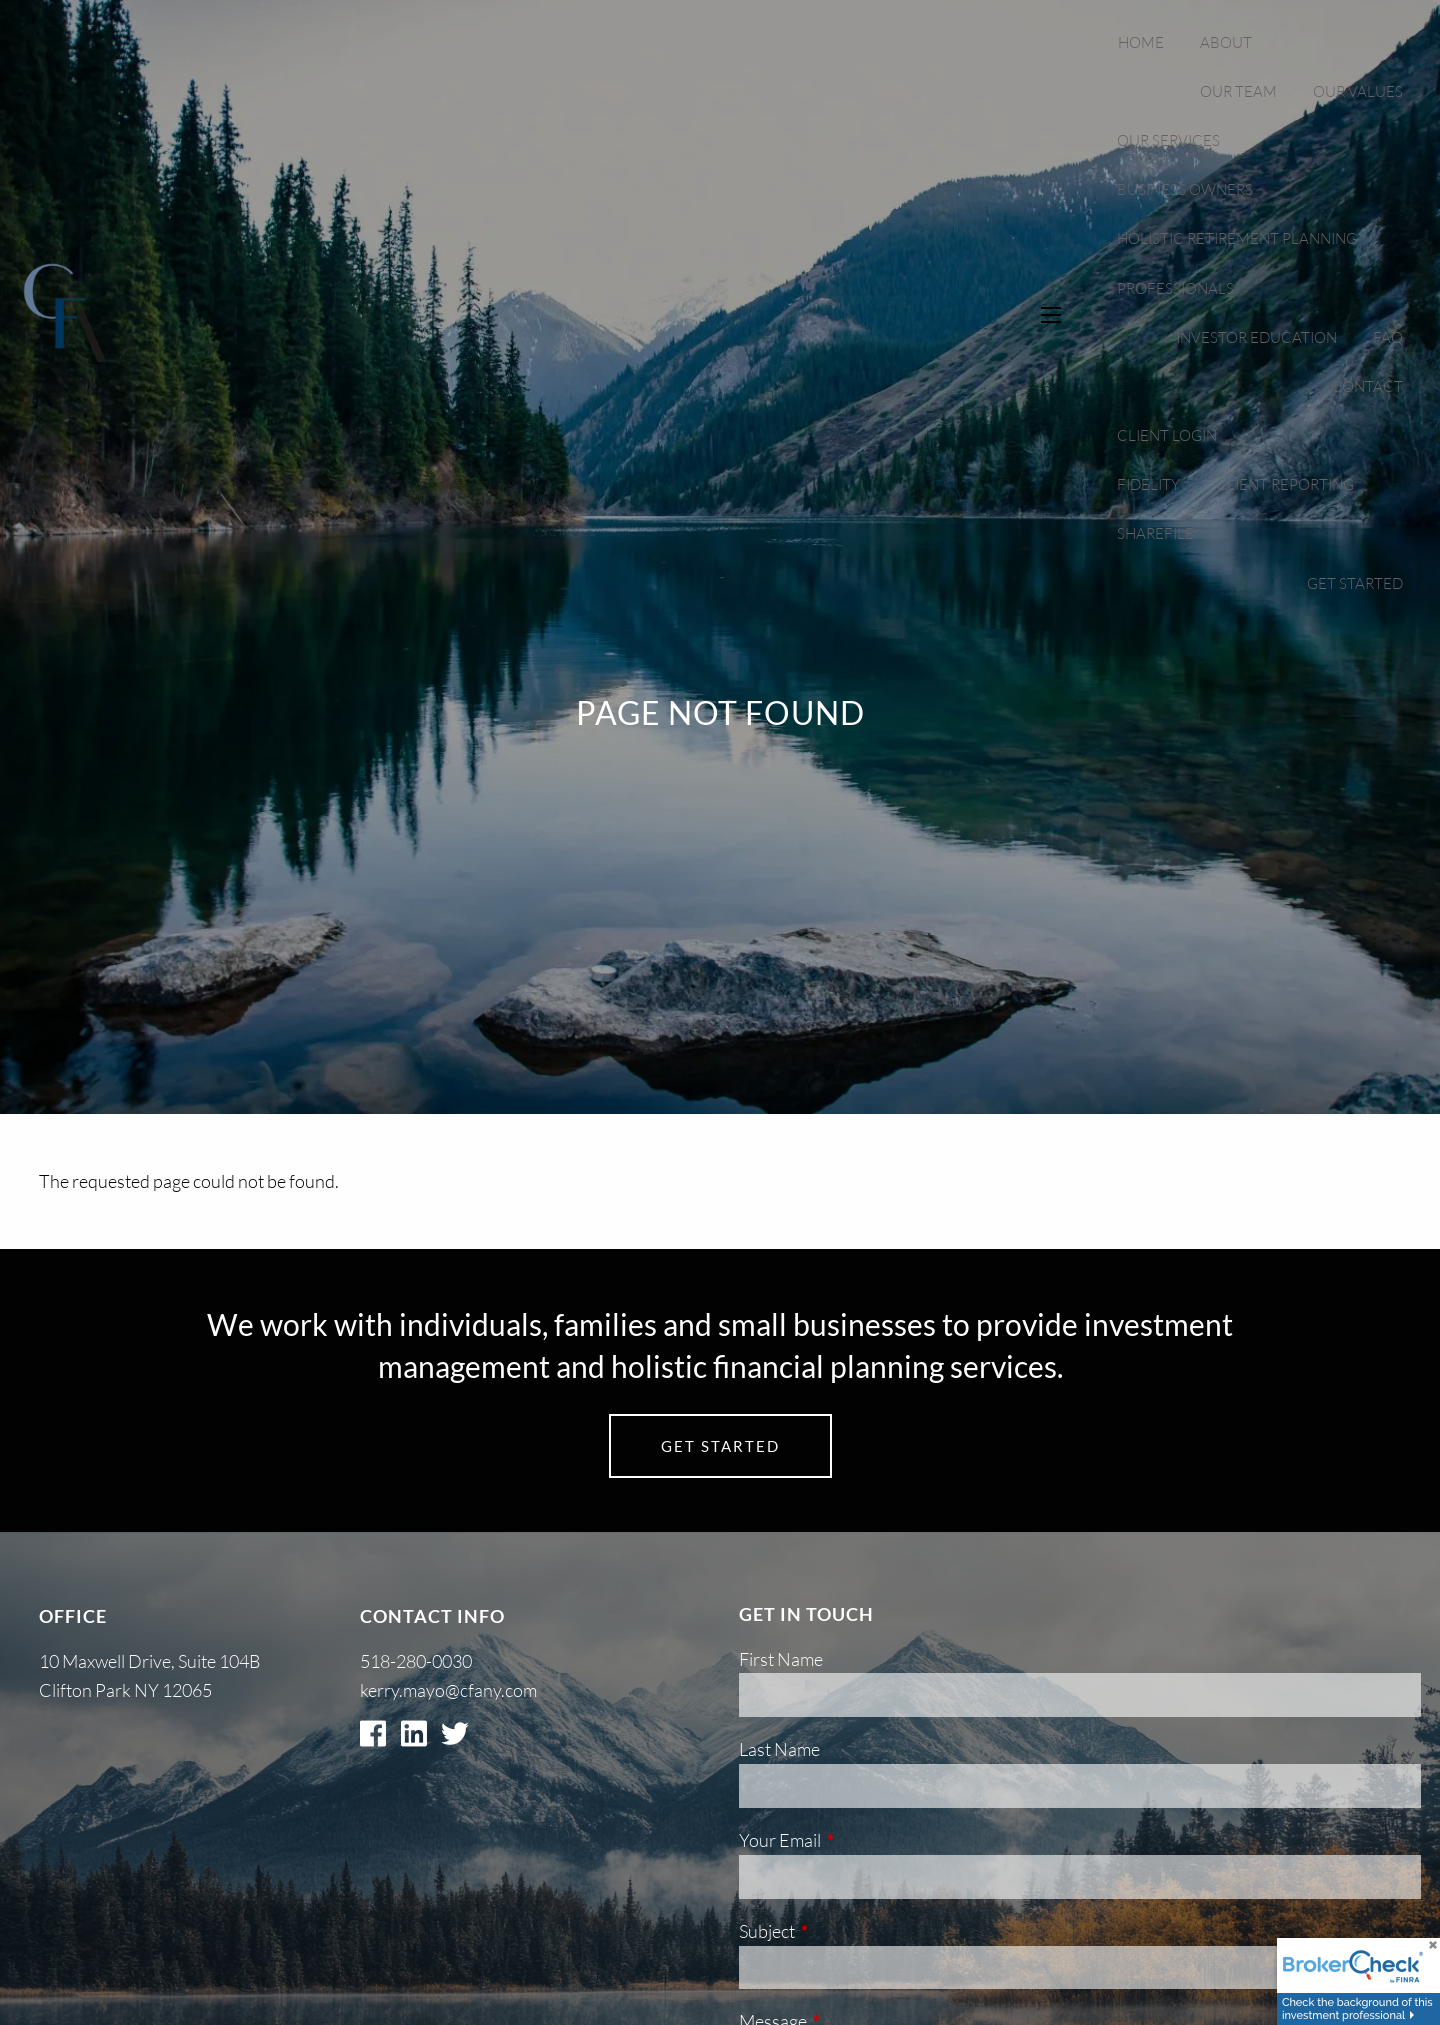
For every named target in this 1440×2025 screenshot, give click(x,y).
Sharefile (1155, 533)
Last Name (779, 1749)
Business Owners (1185, 189)
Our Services (1168, 140)
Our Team (1238, 91)
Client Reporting (1285, 484)
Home (1141, 42)
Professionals (1175, 288)
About (1226, 42)
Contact (1367, 386)
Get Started (1355, 583)
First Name (781, 1659)
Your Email (860, 1840)
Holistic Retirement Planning (1237, 238)
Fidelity (1148, 484)
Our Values (1358, 91)
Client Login (1167, 435)
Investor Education (1256, 337)
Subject (847, 1931)
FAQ (1388, 337)
